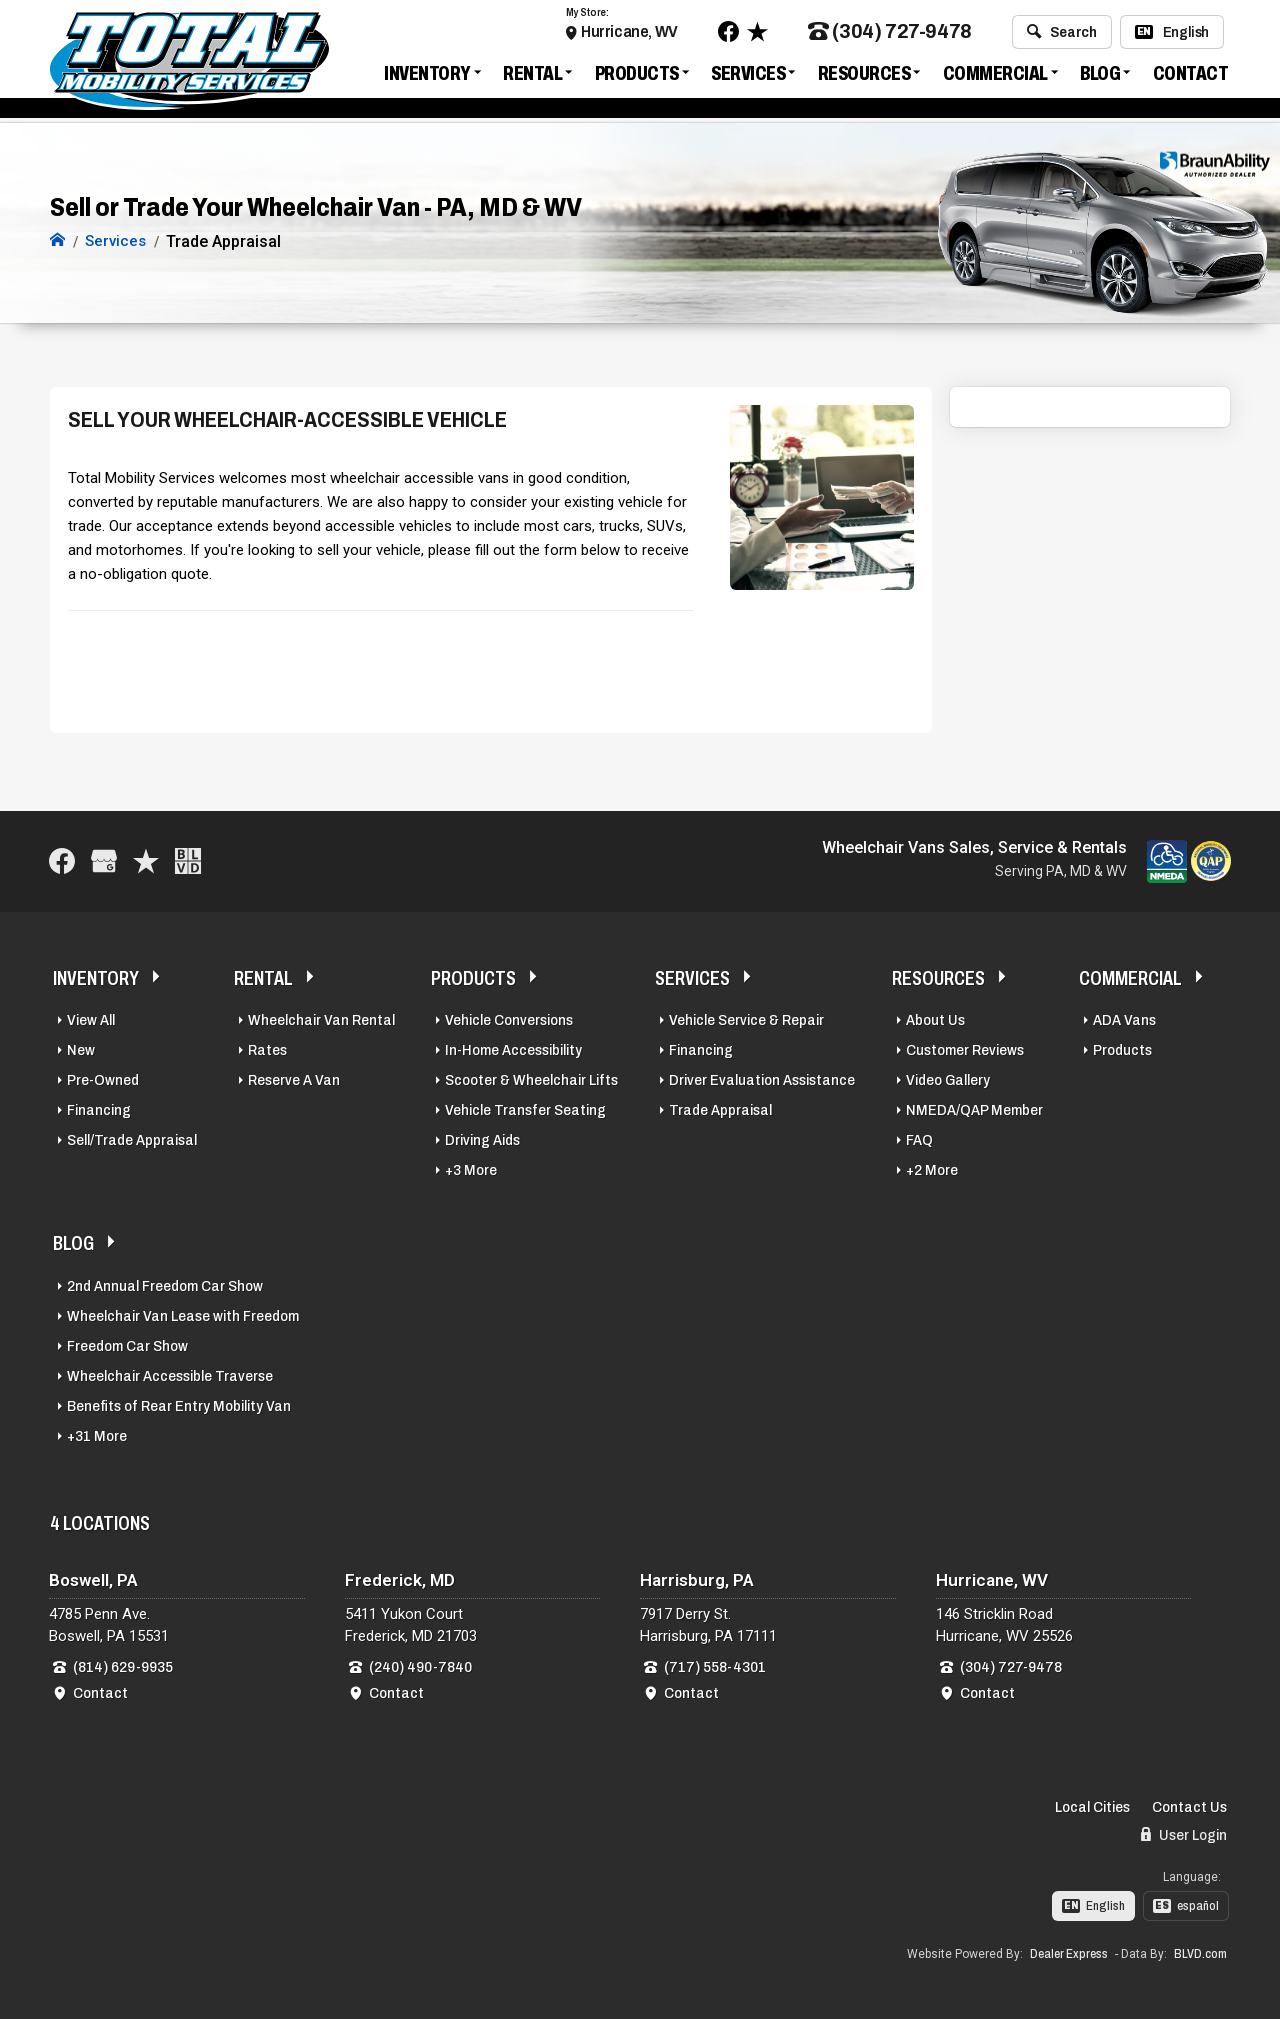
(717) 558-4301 (715, 1667)
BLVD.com (1200, 1954)
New (81, 1050)
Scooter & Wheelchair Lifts (531, 1080)
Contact (1191, 74)
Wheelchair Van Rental (321, 1020)
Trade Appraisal (720, 1110)
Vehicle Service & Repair (746, 1020)
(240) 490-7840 (420, 1667)
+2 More (932, 1170)
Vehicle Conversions (509, 1020)
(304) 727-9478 (890, 33)
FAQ (919, 1140)
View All (91, 1020)
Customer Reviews (965, 1050)
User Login (1184, 1834)
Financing (99, 1110)
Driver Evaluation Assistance (762, 1080)
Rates (267, 1050)
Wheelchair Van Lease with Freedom (183, 1316)
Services (748, 74)
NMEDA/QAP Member (974, 1110)
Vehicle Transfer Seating (525, 1110)
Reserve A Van (294, 1080)
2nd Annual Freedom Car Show (165, 1286)
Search (1061, 33)
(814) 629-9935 (123, 1667)
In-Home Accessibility (513, 1050)
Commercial (995, 74)
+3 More (471, 1170)
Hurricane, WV (629, 32)
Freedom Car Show (127, 1346)
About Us (935, 1020)
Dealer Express (1069, 1954)
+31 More (97, 1436)
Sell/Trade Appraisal (132, 1140)
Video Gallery (948, 1080)
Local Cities (1092, 1807)
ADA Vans (1124, 1020)
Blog (1100, 74)
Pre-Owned (103, 1080)
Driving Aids (482, 1140)
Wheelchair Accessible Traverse (170, 1376)
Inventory (427, 74)
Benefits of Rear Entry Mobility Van (179, 1406)
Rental (532, 74)
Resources (864, 74)
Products (637, 74)
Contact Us (1189, 1807)
